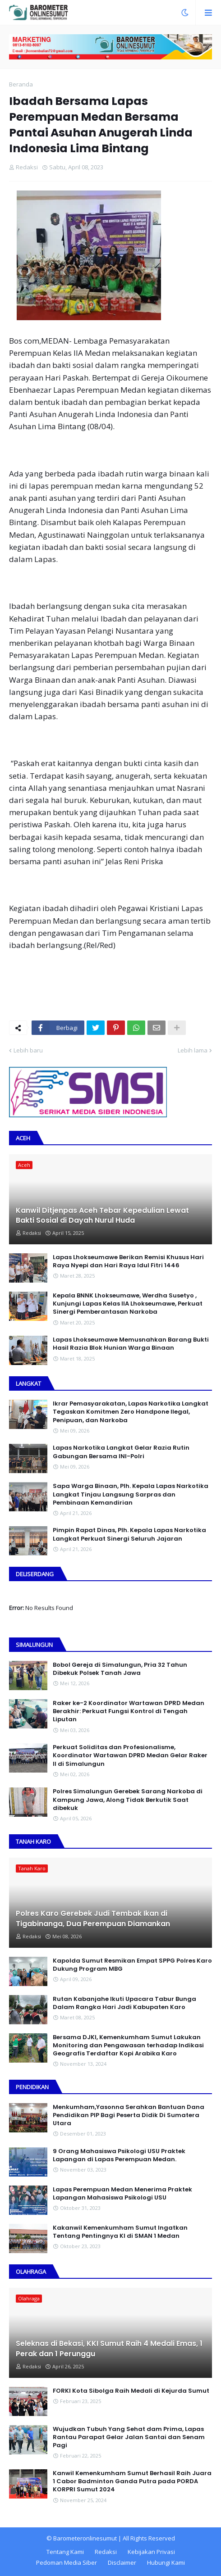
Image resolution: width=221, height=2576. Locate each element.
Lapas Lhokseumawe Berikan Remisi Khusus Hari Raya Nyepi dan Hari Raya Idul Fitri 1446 (128, 1261)
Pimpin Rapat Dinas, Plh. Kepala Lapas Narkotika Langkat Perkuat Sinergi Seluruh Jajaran (129, 1534)
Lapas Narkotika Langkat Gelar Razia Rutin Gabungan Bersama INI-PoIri (121, 1452)
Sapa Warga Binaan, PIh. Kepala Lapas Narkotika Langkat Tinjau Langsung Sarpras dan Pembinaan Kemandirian (130, 1494)
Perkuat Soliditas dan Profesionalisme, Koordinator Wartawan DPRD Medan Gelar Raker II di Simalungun (130, 1755)
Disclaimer (122, 2562)
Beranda (21, 84)
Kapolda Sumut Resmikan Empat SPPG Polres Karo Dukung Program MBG (132, 1965)
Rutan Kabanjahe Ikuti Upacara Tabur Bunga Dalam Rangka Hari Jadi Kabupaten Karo (124, 2003)
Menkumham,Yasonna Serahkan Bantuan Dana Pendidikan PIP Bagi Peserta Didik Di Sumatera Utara (128, 2115)
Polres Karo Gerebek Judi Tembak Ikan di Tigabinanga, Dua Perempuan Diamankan (93, 1918)
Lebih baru (28, 1050)
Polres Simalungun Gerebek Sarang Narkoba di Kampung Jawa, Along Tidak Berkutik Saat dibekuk (128, 1799)
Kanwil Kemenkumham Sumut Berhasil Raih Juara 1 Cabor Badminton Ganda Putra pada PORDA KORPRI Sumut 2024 (132, 2481)
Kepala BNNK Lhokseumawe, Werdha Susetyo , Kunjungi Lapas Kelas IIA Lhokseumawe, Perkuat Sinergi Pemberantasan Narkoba (128, 1304)
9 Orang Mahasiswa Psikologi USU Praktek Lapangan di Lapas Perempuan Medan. (119, 2155)
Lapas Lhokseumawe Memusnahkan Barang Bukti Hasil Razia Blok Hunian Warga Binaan (131, 1344)
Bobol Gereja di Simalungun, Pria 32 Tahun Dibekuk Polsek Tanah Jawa (120, 1669)
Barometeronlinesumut (85, 2538)
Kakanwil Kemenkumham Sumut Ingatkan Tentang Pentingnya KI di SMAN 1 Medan (120, 2232)
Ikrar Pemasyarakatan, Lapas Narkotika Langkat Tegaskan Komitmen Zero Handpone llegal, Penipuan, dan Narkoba (130, 1412)
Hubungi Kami (166, 2562)
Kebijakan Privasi (151, 2552)
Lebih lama (192, 1050)
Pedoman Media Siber (66, 2562)
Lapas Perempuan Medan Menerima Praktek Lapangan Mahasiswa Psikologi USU (122, 2194)
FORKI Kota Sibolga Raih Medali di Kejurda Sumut (131, 2391)
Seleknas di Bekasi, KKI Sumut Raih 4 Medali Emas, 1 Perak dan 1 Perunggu (109, 2348)
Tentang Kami (65, 2552)
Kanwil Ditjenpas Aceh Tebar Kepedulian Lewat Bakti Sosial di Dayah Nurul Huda (102, 1215)
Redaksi (106, 2552)
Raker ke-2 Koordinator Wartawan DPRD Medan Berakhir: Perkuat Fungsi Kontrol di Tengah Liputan (128, 1711)
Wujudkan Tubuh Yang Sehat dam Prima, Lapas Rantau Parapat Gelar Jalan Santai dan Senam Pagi (129, 2437)
